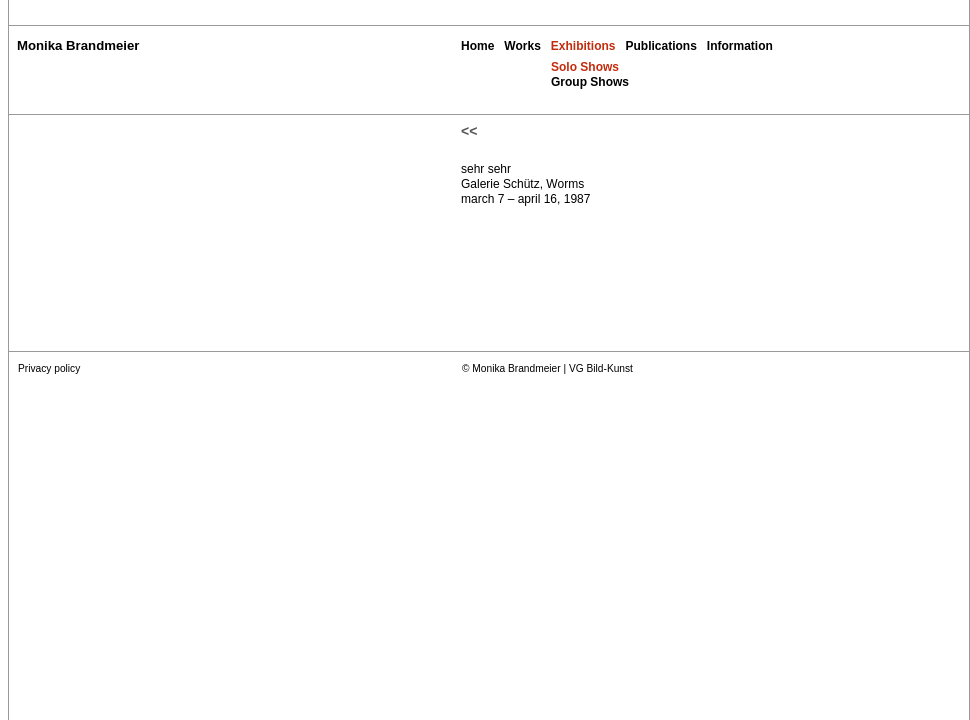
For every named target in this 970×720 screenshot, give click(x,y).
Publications (660, 46)
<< (469, 131)
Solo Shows (585, 67)
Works (522, 46)
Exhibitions (583, 46)
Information (740, 46)
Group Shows (590, 82)
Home (477, 46)
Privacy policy (49, 368)
